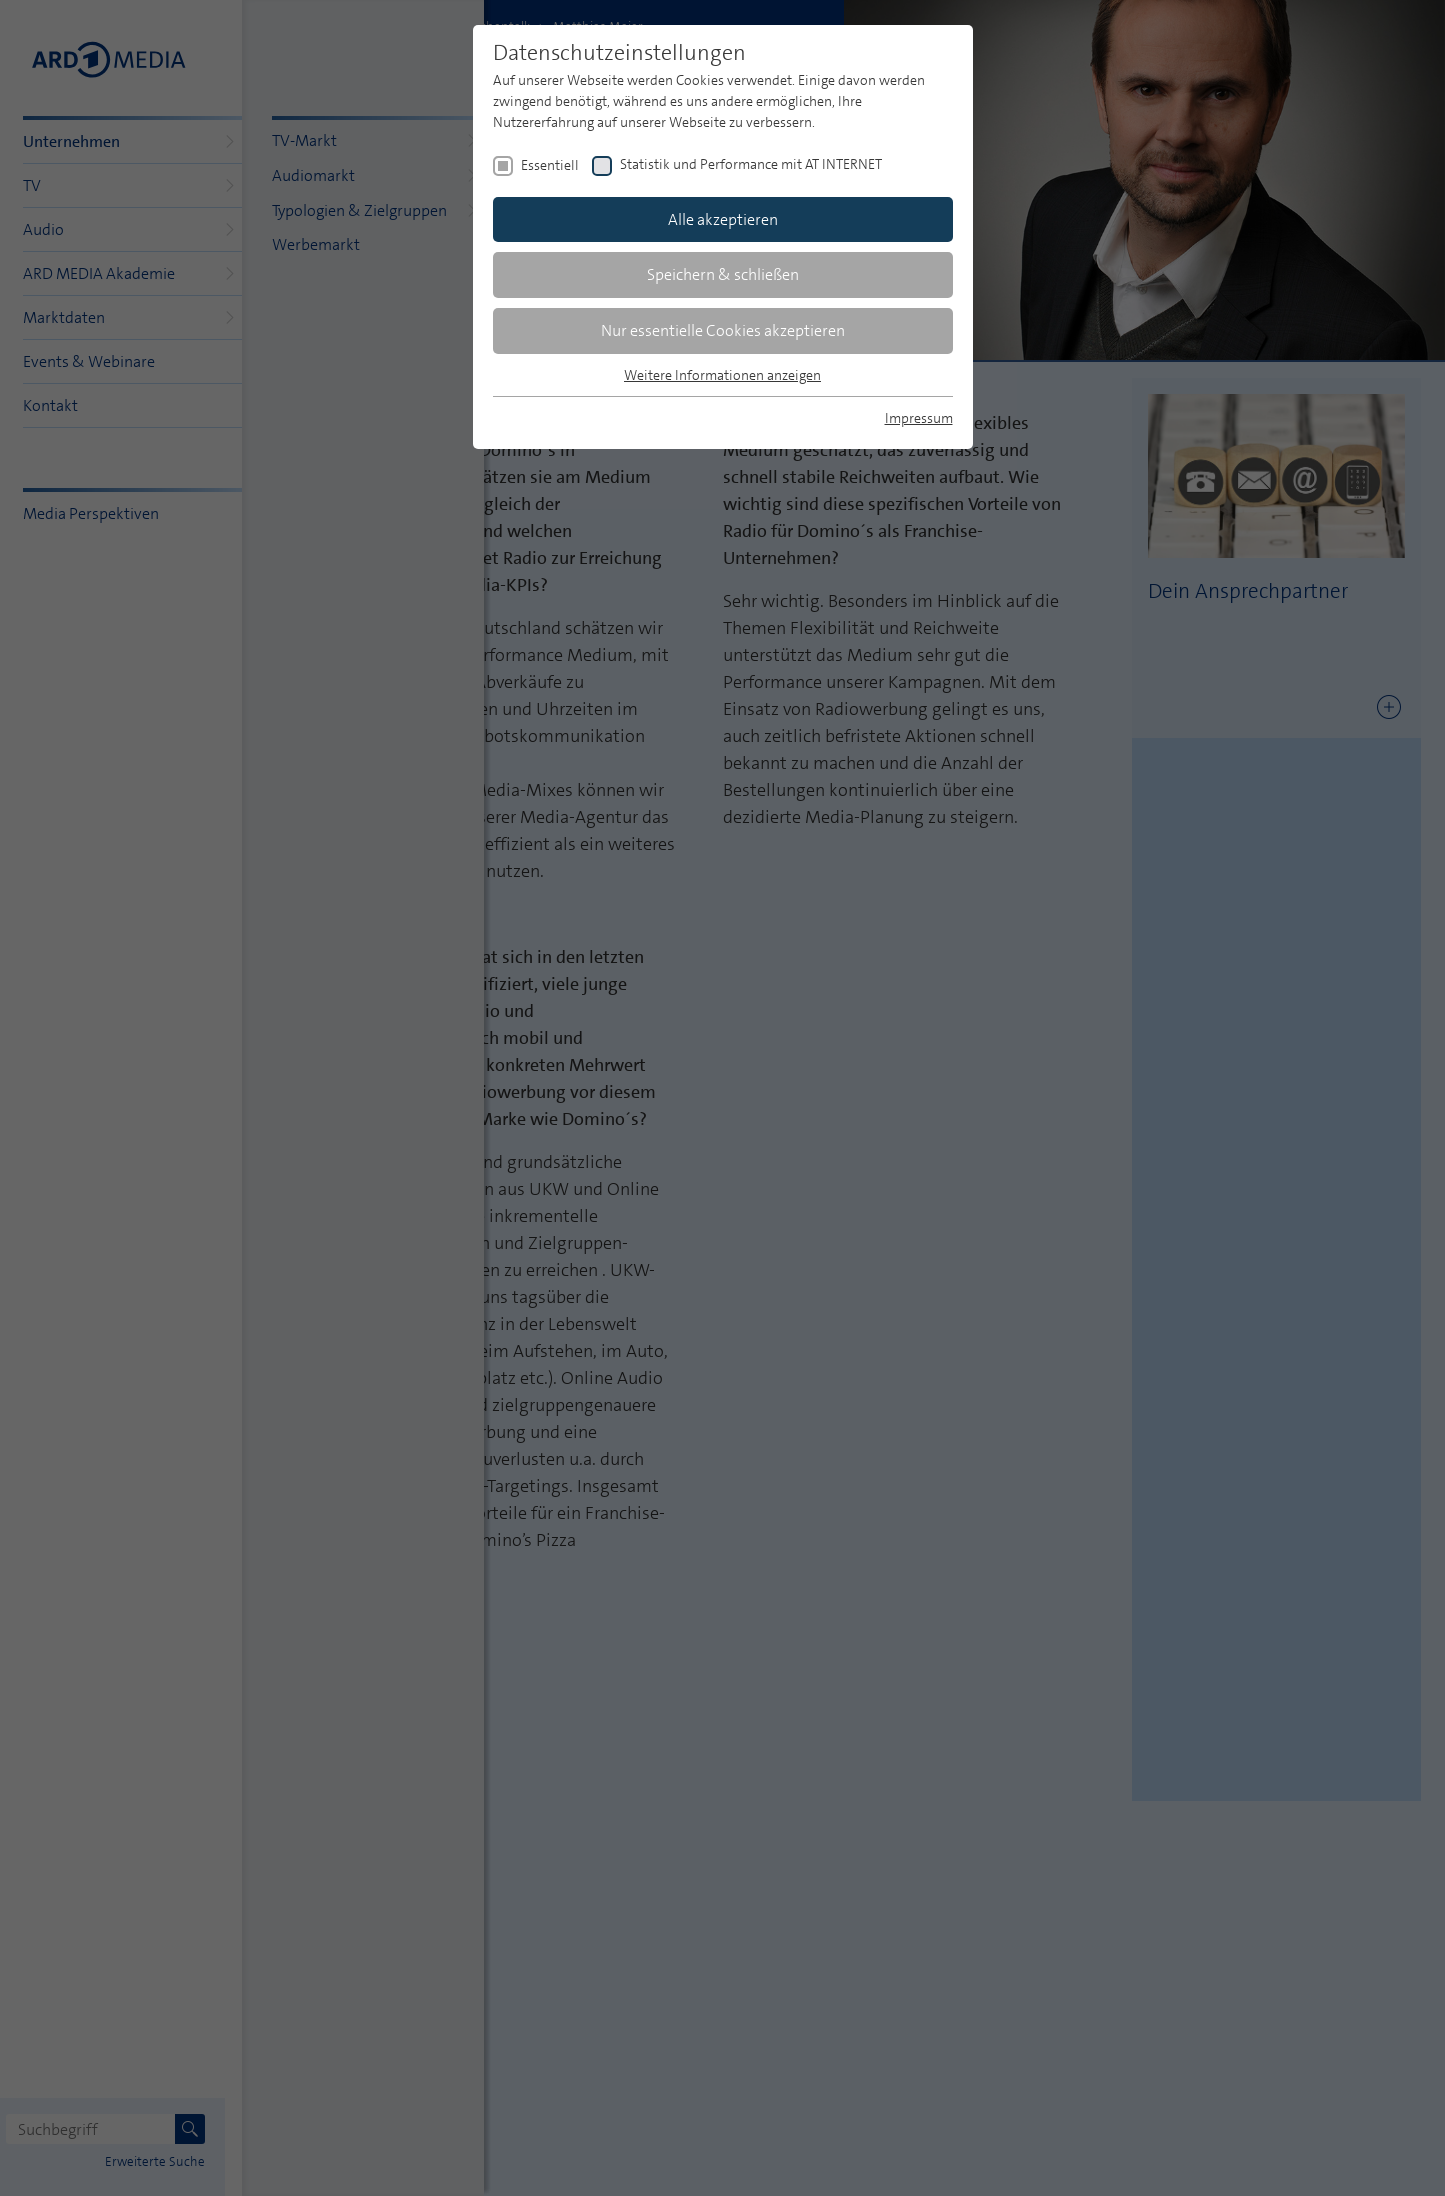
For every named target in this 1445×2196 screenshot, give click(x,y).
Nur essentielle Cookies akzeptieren (723, 330)
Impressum (919, 418)
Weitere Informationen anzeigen (722, 375)
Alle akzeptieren (723, 219)
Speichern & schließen (723, 274)
